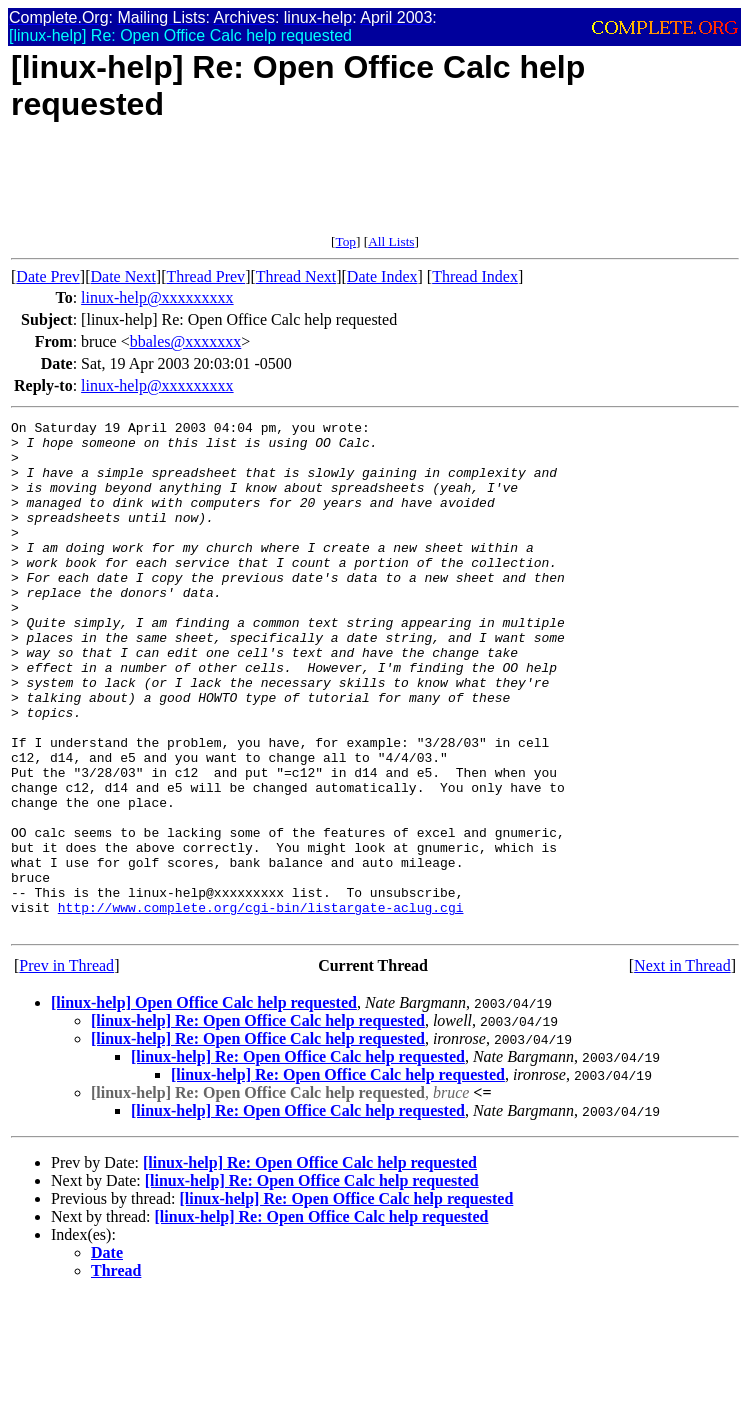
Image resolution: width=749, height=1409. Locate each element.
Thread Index (475, 276)
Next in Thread (682, 1067)
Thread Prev (205, 276)
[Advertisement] (375, 189)
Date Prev (48, 276)
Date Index (382, 276)
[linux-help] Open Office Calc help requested (204, 1104)
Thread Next (296, 276)
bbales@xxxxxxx (186, 341)
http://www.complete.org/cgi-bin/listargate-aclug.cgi (261, 1006)
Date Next (123, 276)
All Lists (391, 241)
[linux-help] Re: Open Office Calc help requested (258, 1122)
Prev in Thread (66, 1067)
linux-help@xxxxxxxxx (157, 297)
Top (345, 241)
